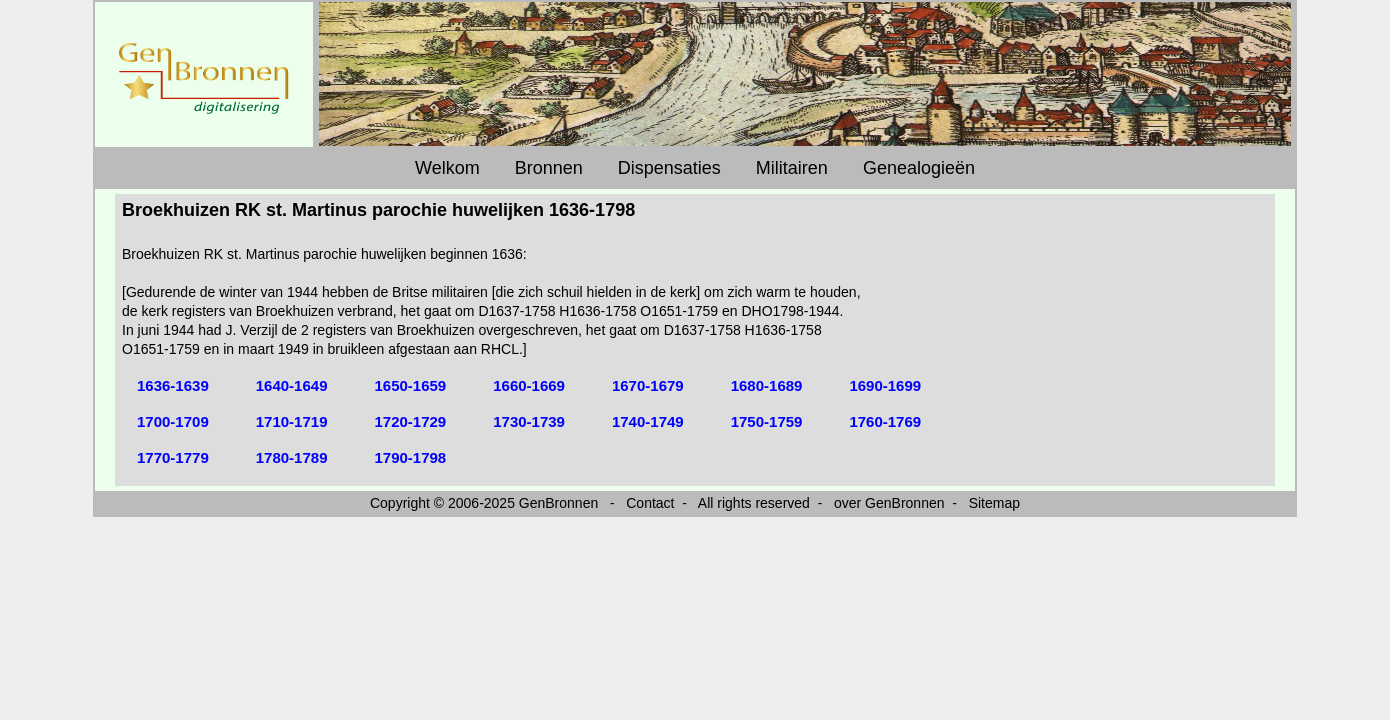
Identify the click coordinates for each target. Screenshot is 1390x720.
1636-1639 (173, 385)
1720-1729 (410, 421)
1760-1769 (885, 421)
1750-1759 (767, 421)
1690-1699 (885, 385)
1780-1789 (292, 457)
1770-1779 (173, 457)
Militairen (792, 168)
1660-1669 (529, 385)
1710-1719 (292, 421)
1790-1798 (410, 457)
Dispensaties (669, 168)
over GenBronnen (889, 503)
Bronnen (549, 168)
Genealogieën (919, 168)
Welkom (447, 168)
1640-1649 (292, 385)
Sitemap (994, 503)
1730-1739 (529, 421)
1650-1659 (410, 385)
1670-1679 (648, 385)
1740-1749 (648, 421)
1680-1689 (767, 385)
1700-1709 (173, 421)
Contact (650, 503)
